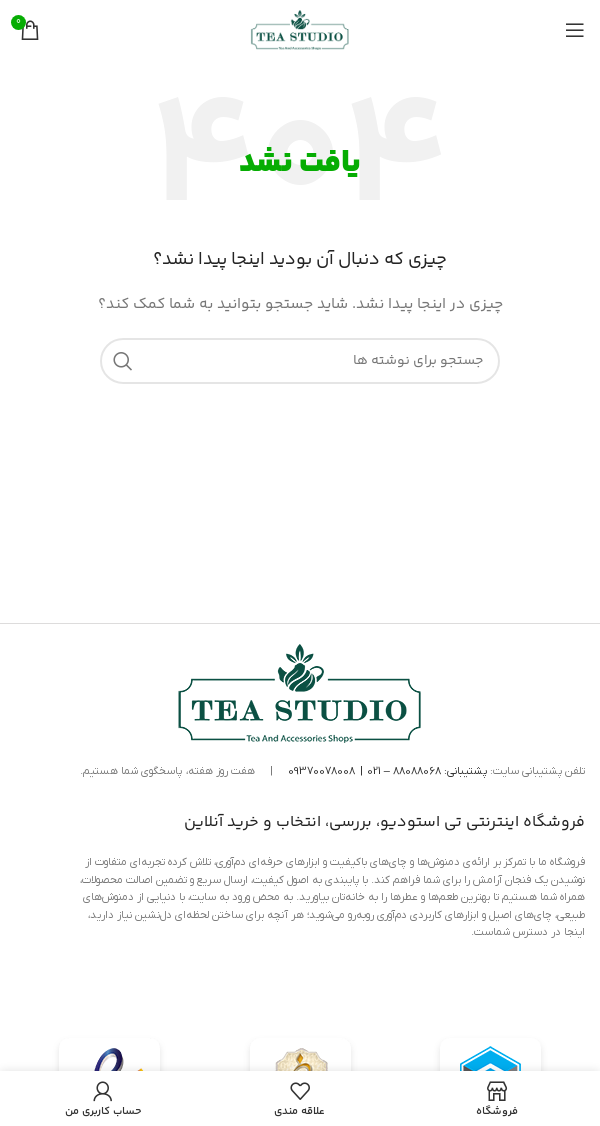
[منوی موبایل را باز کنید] (575, 30)
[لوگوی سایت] (300, 30)
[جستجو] (300, 361)
